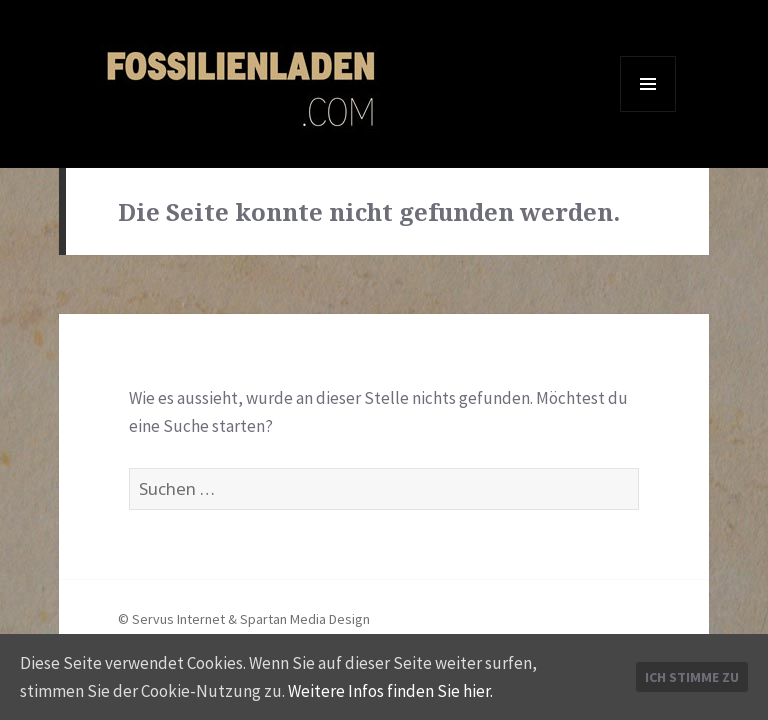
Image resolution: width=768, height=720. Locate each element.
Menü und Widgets (648, 111)
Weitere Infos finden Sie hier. (390, 691)
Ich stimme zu (692, 677)
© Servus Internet (171, 619)
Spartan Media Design (305, 619)
